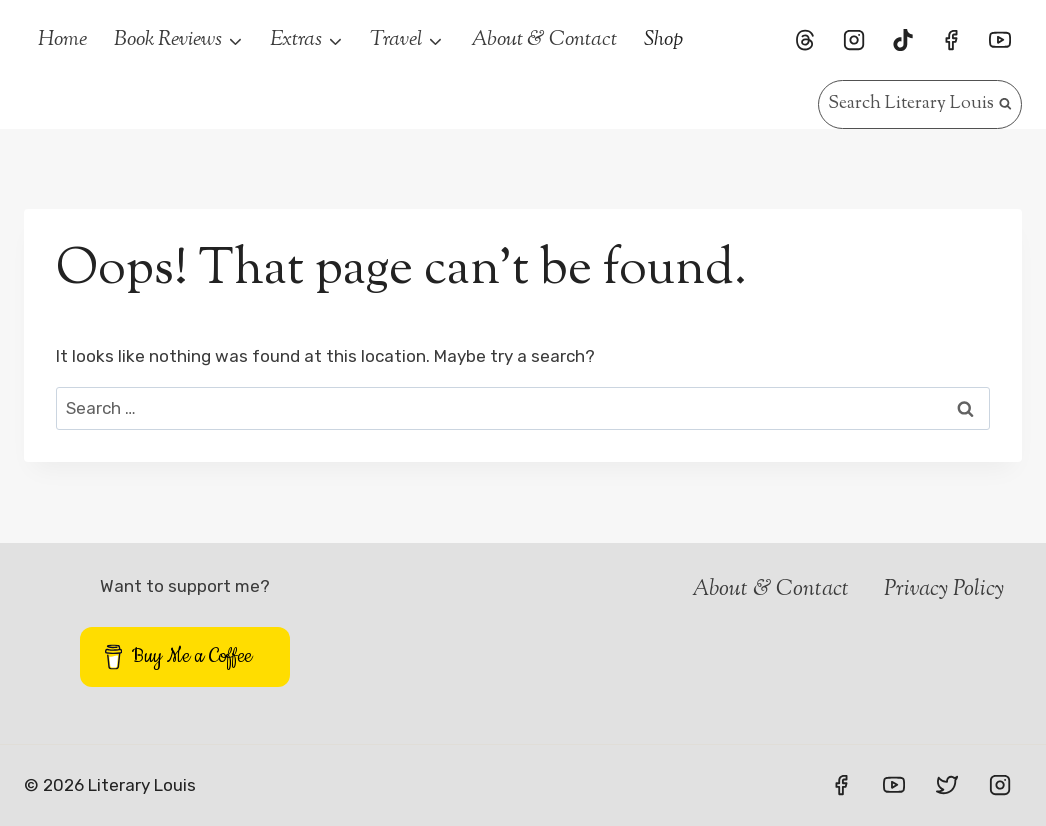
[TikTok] (903, 40)
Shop (663, 40)
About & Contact (544, 40)
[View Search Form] (920, 104)
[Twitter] (947, 785)
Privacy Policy (944, 590)
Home (62, 40)
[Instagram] (854, 40)
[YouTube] (1000, 40)
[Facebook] (951, 40)
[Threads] (805, 40)
